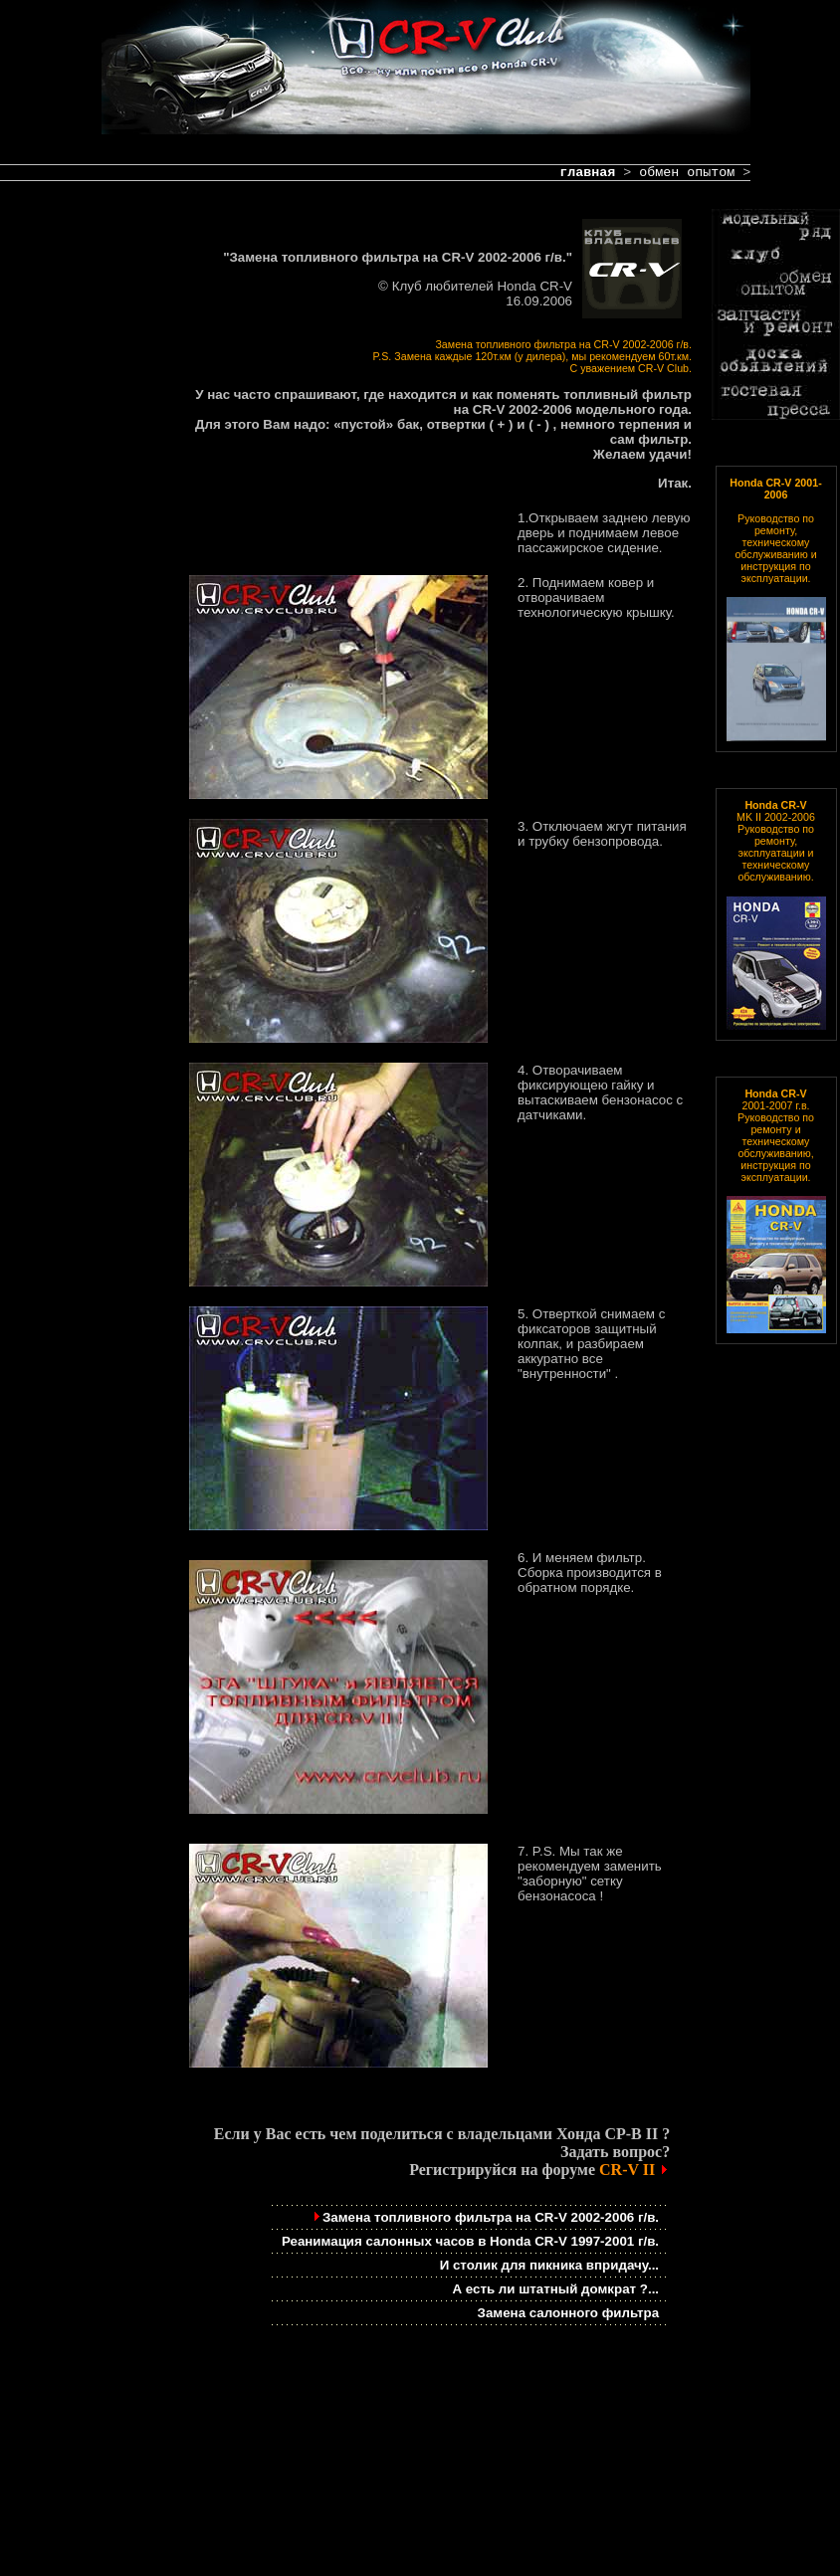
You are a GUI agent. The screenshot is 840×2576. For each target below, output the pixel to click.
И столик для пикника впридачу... (549, 2265)
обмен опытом (687, 172)
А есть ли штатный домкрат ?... (555, 2288)
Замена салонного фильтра (569, 2312)
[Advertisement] (79, 569)
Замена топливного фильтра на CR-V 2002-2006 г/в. (485, 2217)
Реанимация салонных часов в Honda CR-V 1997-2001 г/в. (470, 2241)
